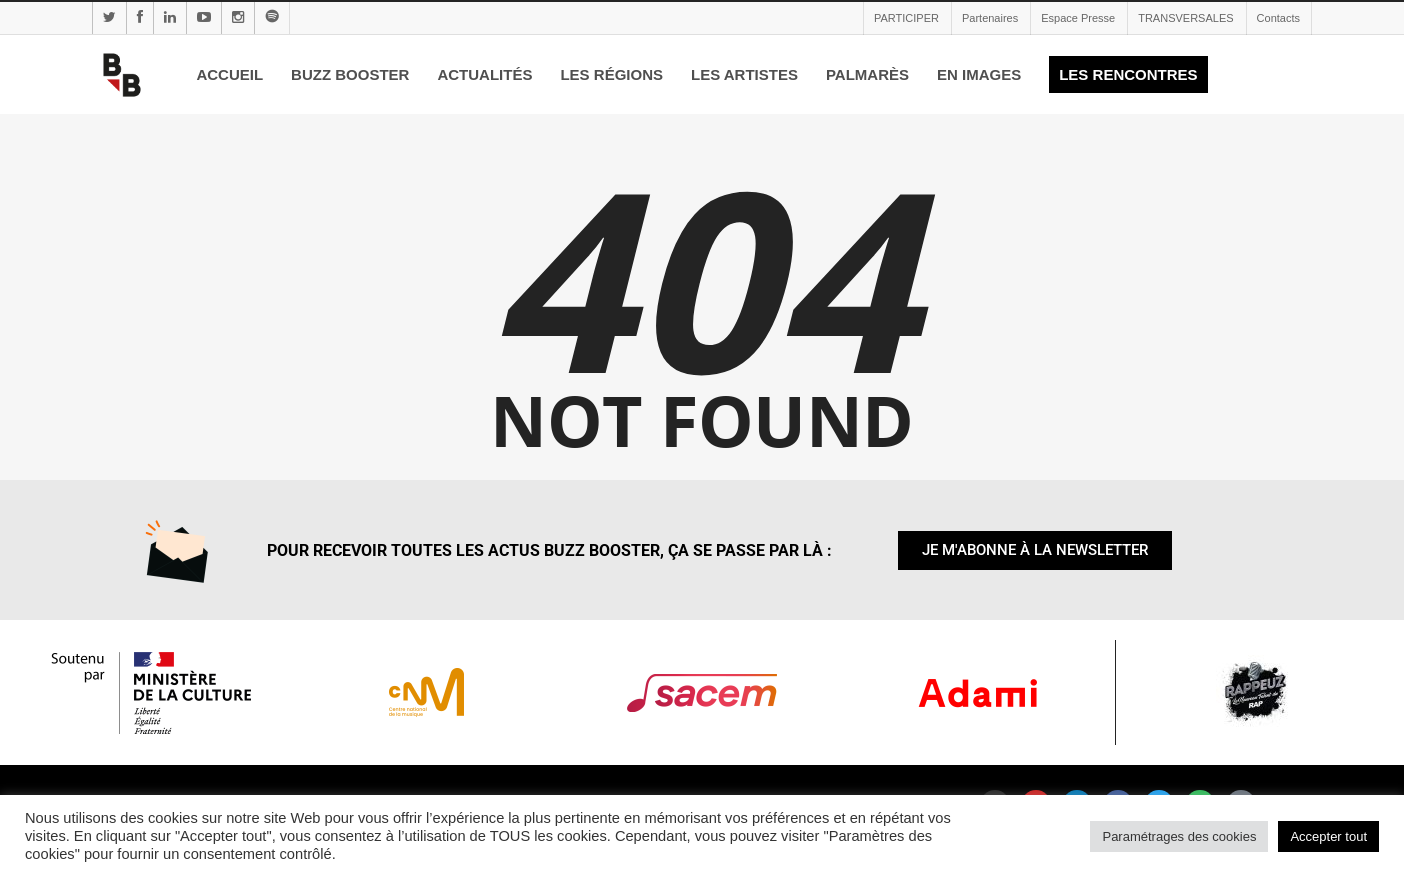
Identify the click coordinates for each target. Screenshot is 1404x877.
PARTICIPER (906, 18)
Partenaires (990, 18)
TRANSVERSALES (1185, 18)
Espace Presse (1078, 18)
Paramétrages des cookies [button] (1179, 836)
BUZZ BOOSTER (350, 74)
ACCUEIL (229, 74)
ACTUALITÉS (484, 74)
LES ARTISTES (744, 74)
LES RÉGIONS (611, 74)
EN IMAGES (979, 74)
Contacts (1278, 18)
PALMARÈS (867, 74)
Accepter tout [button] (1328, 836)
